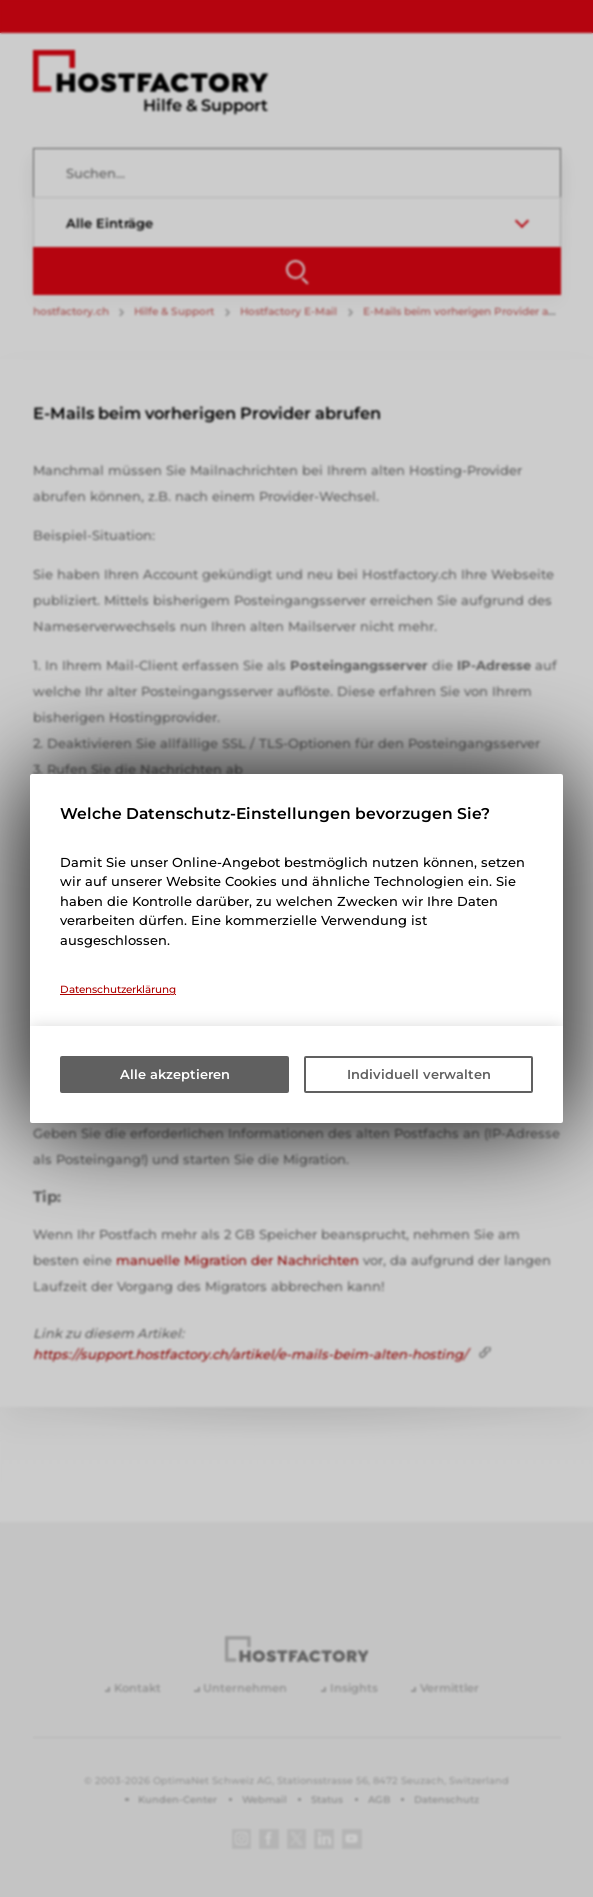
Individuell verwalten (419, 1074)
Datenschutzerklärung (118, 989)
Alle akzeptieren (175, 1074)
